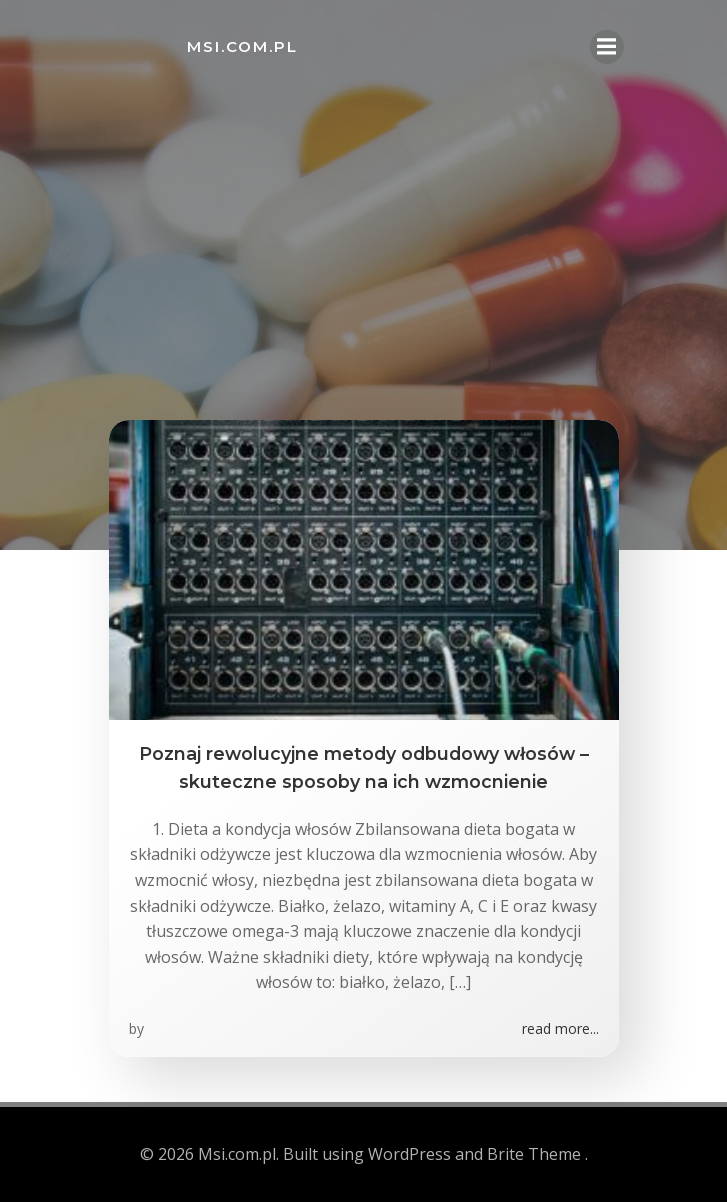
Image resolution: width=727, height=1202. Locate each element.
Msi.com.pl (242, 46)
